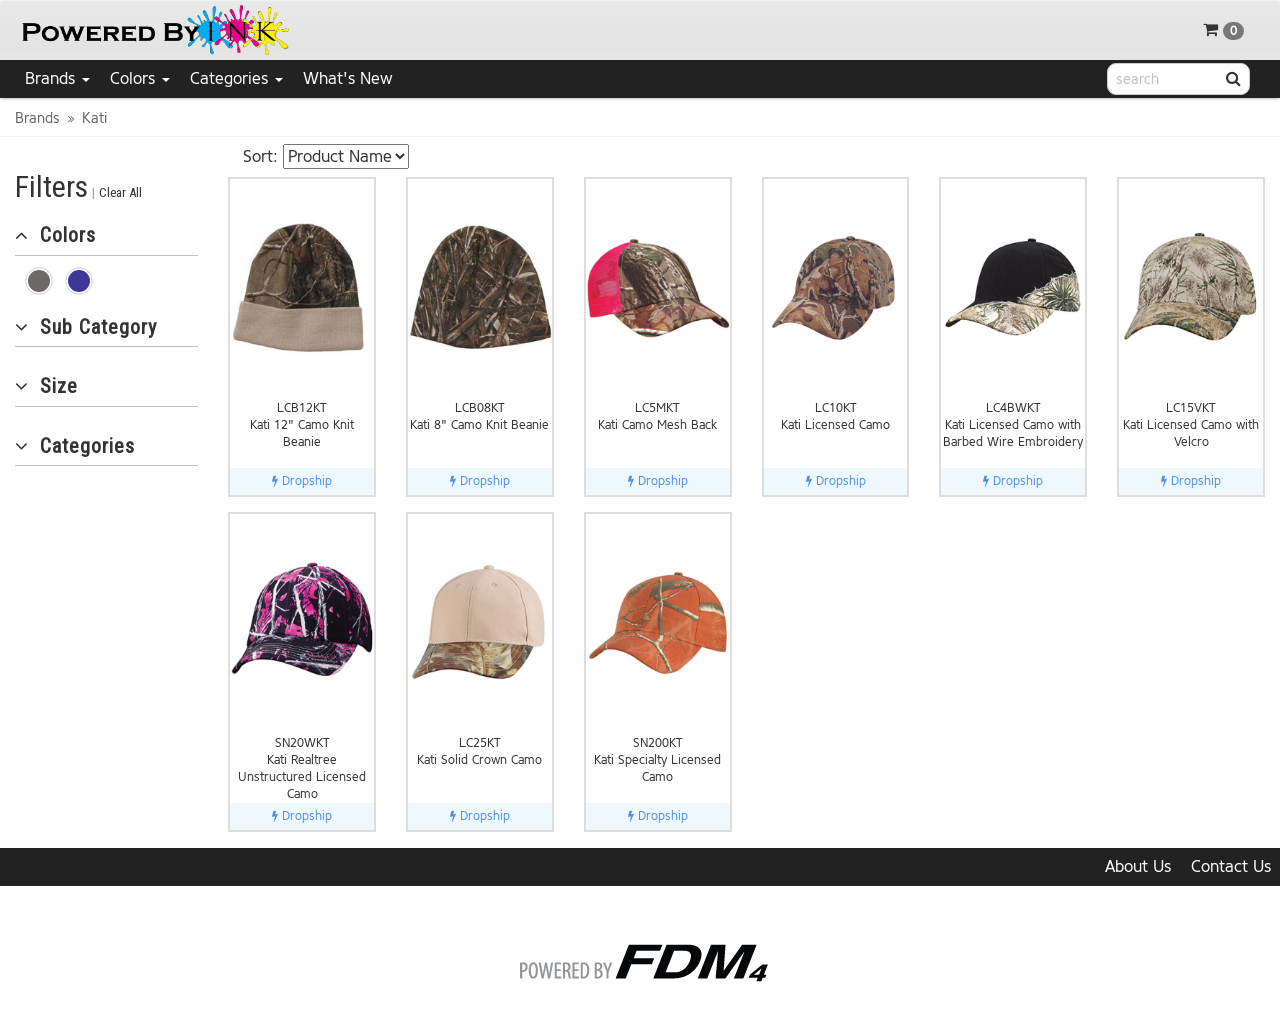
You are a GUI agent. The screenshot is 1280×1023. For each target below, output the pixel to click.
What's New (348, 78)
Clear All (120, 192)
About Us (1138, 866)
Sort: (260, 156)
